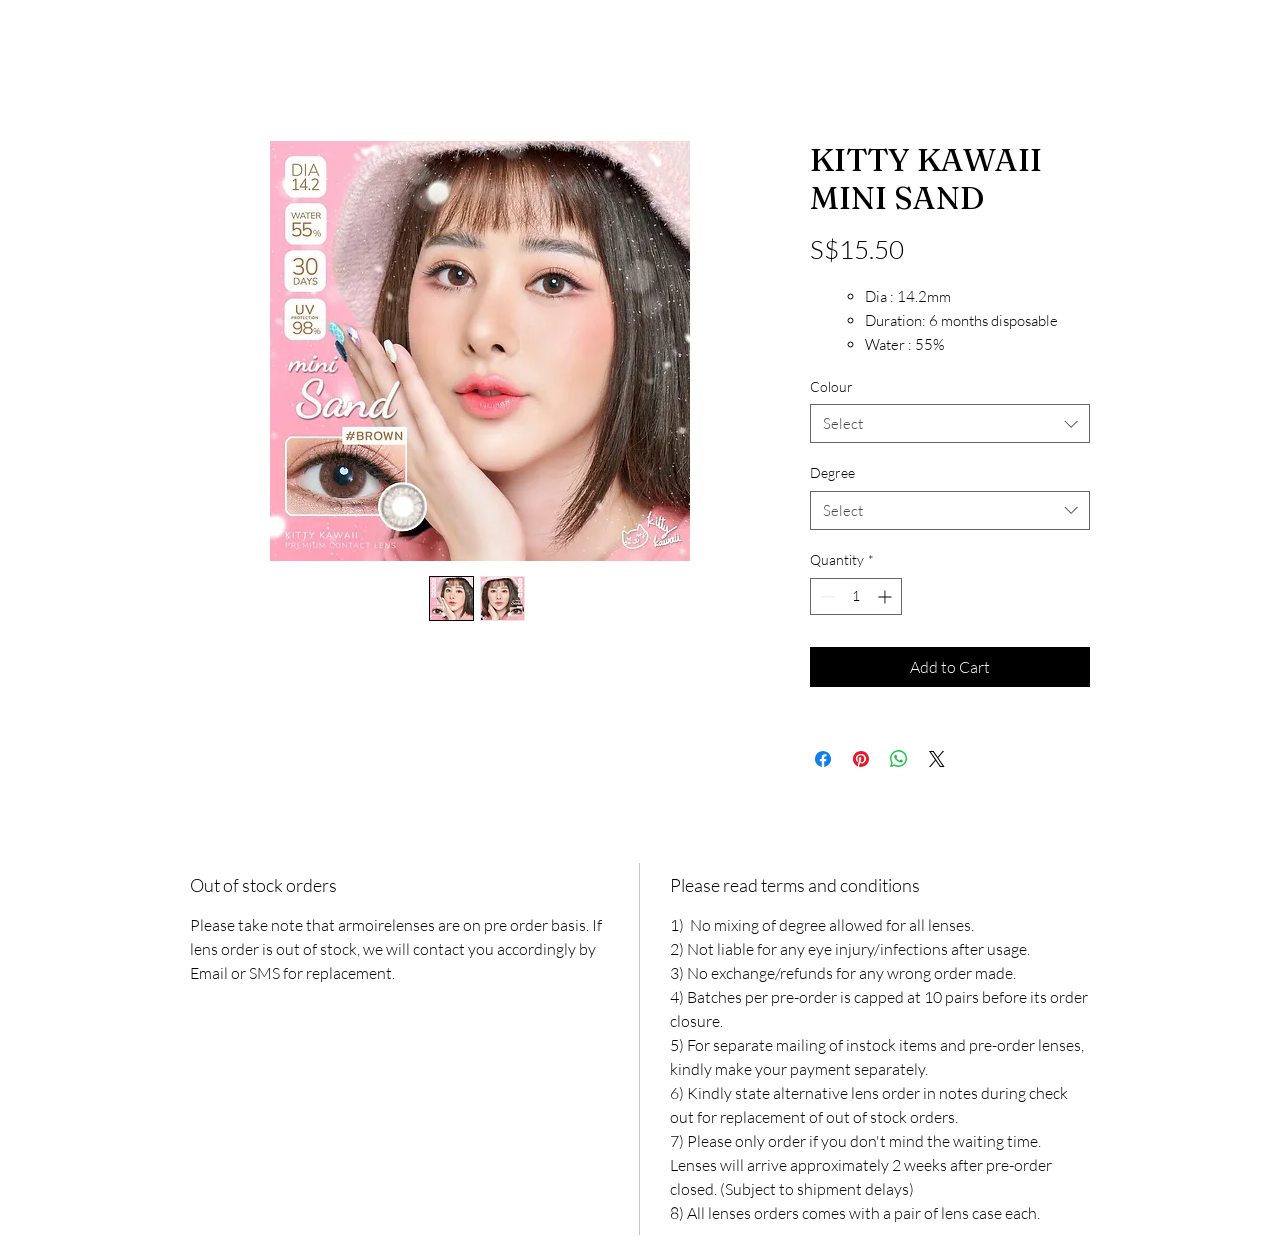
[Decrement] (825, 596)
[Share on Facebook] (823, 759)
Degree (832, 472)
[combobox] (950, 423)
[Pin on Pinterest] (861, 759)
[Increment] (886, 596)
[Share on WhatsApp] (899, 759)
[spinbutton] (856, 596)
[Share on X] (937, 759)
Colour (831, 386)
